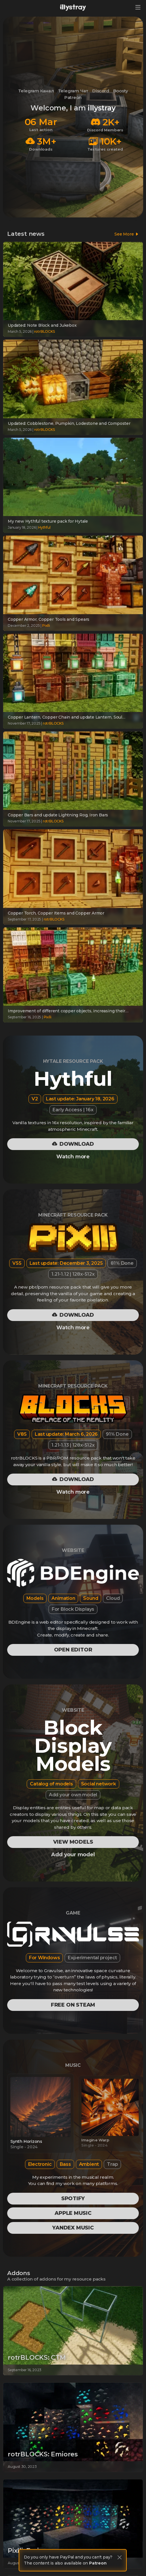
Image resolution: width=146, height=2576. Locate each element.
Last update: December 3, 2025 (66, 1263)
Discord (100, 91)
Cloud (113, 1598)
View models (73, 1842)
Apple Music (73, 2213)
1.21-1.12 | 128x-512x (73, 1274)
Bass (65, 2164)
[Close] (119, 2557)
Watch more (73, 1156)
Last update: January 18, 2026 (80, 1099)
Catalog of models (51, 1784)
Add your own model (73, 1794)
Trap (112, 2164)
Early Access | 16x (73, 1109)
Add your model (73, 1854)
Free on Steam (73, 2005)
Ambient (89, 2164)
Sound (90, 1598)
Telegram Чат (73, 91)
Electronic (40, 2164)
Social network (98, 1784)
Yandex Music (72, 2228)
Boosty (120, 91)
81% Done (122, 1263)
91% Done (117, 1434)
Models (35, 1598)
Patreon (73, 97)
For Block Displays (73, 1609)
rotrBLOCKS (44, 331)
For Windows (44, 1957)
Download (73, 1144)
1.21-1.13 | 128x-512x (73, 1445)
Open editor (73, 1650)
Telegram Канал (36, 91)
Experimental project (92, 1957)
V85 (21, 1434)
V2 (35, 1099)
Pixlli (46, 625)
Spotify (73, 2198)
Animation (63, 1598)
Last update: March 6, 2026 (66, 1434)
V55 (16, 1263)
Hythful (44, 527)
